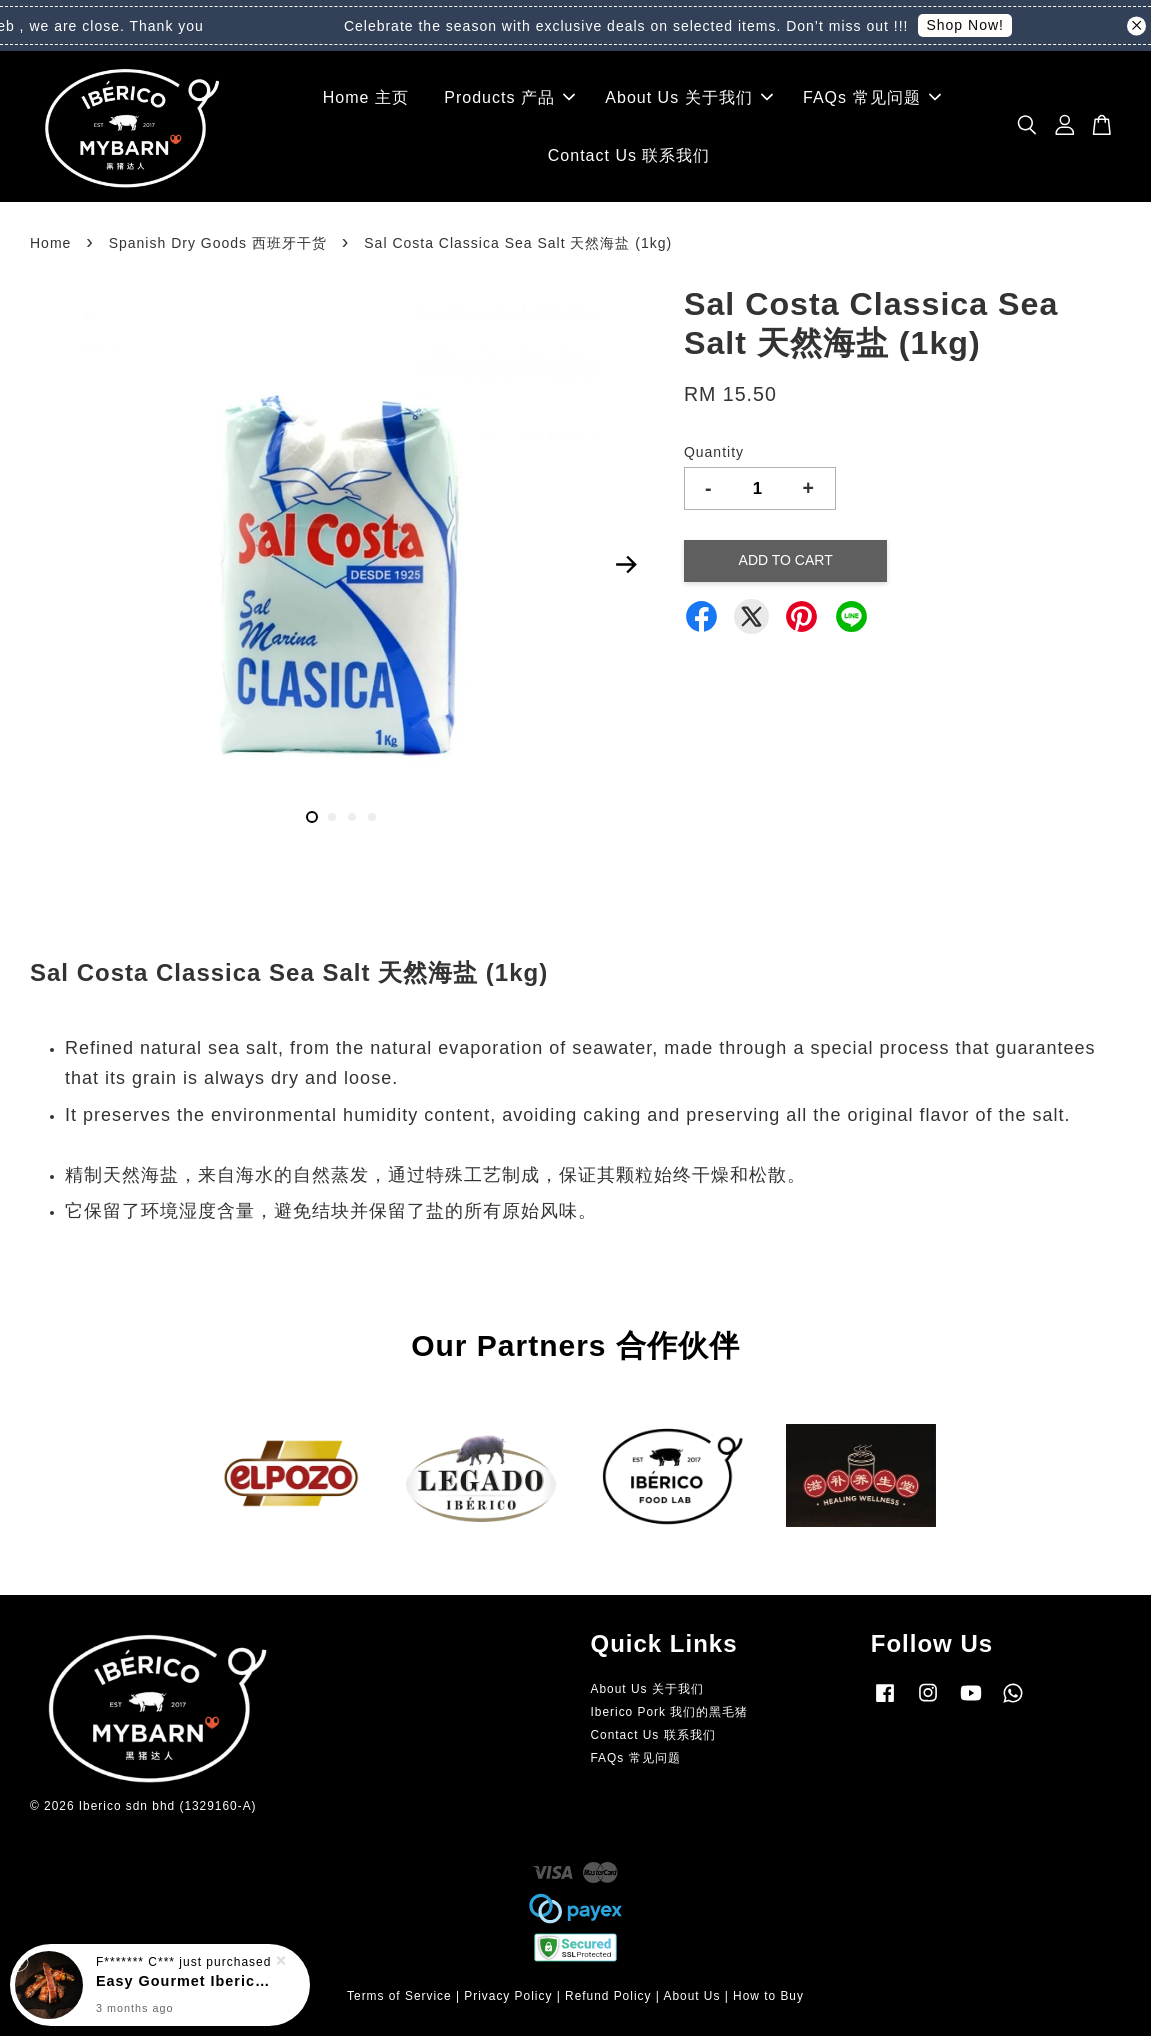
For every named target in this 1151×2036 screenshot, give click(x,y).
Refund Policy (608, 1996)
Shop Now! (978, 25)
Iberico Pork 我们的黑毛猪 (670, 1712)
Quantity (714, 452)
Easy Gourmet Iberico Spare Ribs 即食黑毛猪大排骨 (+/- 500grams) (184, 1980)
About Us (691, 1996)
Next (627, 564)
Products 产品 (509, 97)
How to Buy (768, 1996)
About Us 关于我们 (688, 97)
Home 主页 (366, 97)
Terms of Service (399, 1996)
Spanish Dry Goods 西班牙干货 (218, 243)
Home (50, 243)
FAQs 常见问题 (871, 97)
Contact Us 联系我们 (629, 155)
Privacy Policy (508, 1996)
